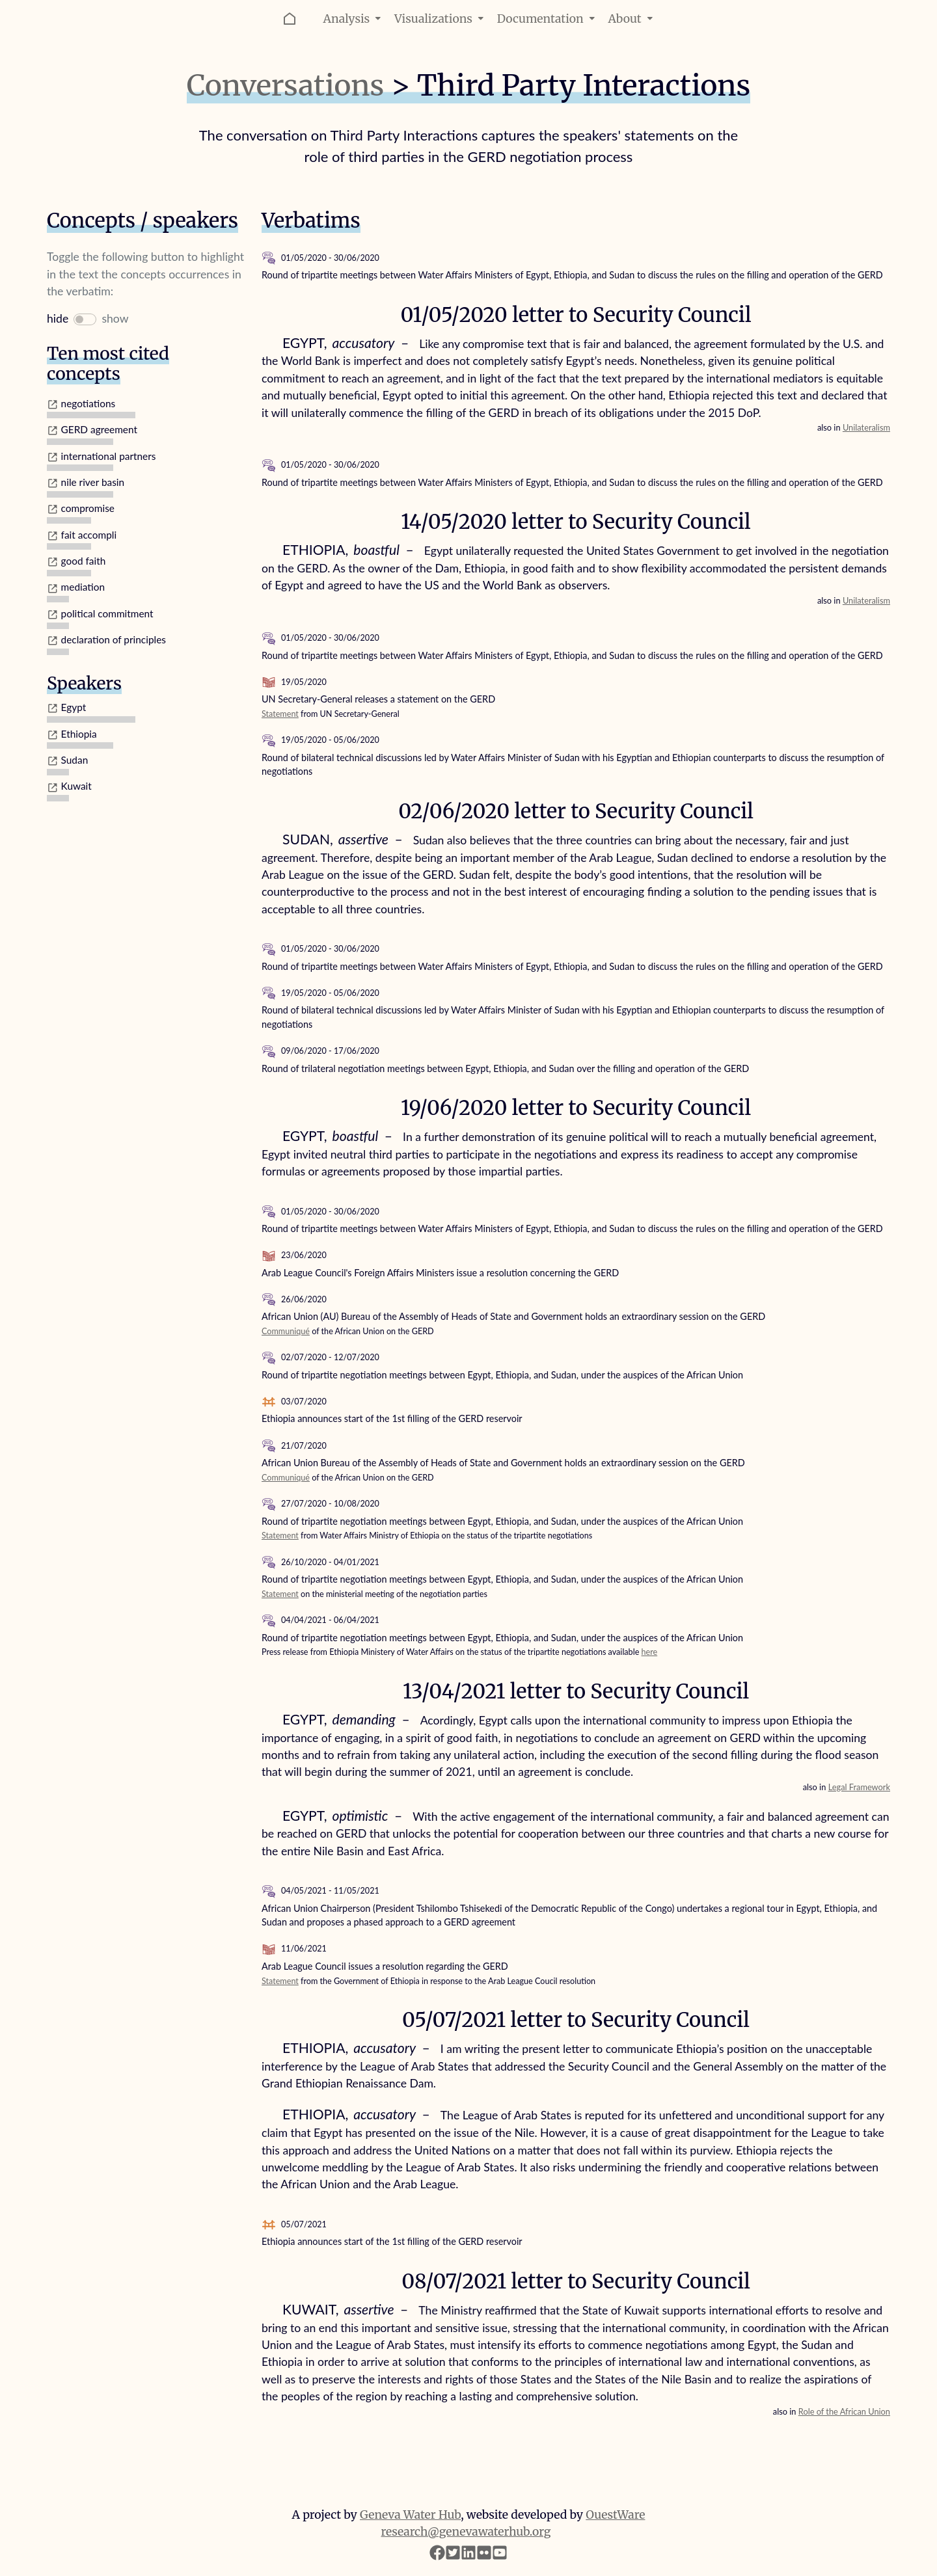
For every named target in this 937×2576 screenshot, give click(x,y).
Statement (280, 714)
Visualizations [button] (440, 19)
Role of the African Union (844, 2411)
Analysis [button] (353, 19)
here (650, 1652)
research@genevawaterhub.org (466, 2532)
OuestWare (615, 2515)
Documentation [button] (547, 19)
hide (57, 318)
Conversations (286, 85)
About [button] (631, 19)
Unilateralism (866, 427)
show (115, 318)
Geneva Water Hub (410, 2515)
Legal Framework (859, 1787)
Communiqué (286, 1331)
